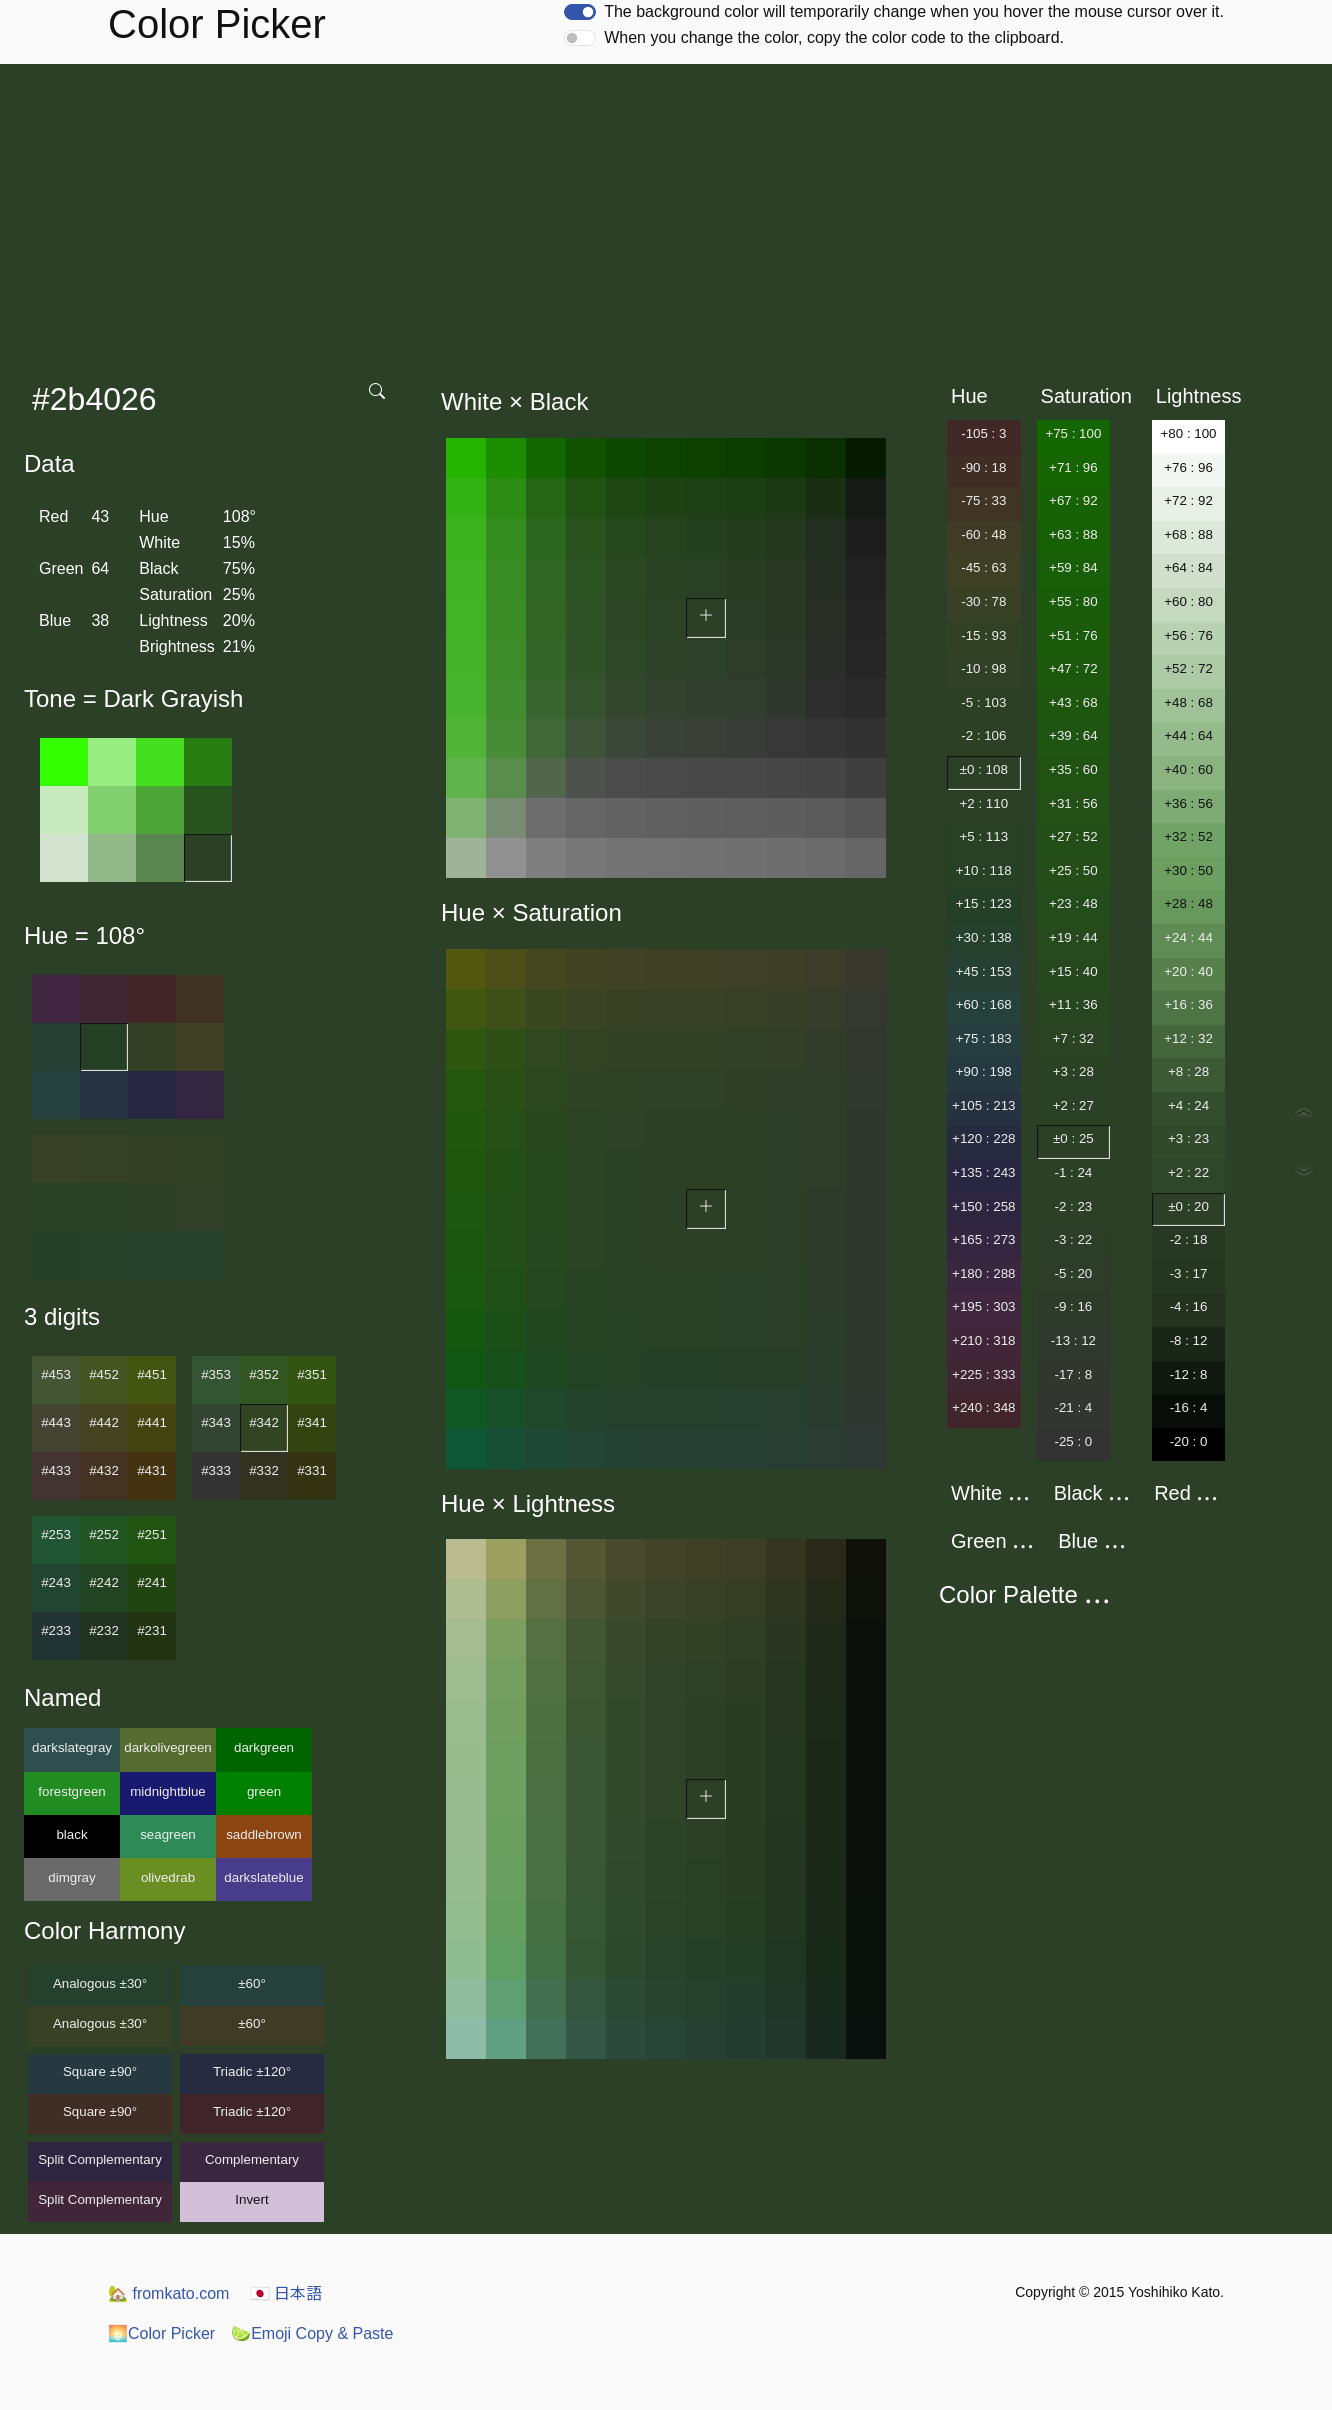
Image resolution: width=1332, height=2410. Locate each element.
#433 (56, 1470)
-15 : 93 (983, 635)
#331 (312, 1470)
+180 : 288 (983, 1273)
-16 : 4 (1189, 1407)
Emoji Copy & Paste (312, 2333)
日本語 (286, 2293)
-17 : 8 (1073, 1374)
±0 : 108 (984, 769)
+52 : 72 (1188, 668)
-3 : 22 (1073, 1239)
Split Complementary (100, 2159)
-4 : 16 (1189, 1306)
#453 (56, 1374)
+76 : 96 (1188, 467)
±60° (251, 1983)
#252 (104, 1534)
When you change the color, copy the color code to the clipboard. (834, 37)
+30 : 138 (984, 937)
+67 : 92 (1073, 500)
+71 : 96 (1073, 467)
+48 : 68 (1188, 702)
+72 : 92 (1188, 500)
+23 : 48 (1073, 903)
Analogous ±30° (100, 1983)
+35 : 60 (1073, 769)
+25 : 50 (1073, 870)
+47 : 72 (1073, 668)
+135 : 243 (983, 1172)
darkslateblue (263, 1877)
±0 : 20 (1188, 1206)
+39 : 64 (1073, 735)
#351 (312, 1374)
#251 (152, 1534)
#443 (56, 1422)
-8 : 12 (1189, 1340)
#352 (264, 1374)
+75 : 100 (1073, 433)
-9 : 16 (1073, 1306)
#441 (152, 1422)
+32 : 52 (1188, 836)
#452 (104, 1374)
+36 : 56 (1188, 803)
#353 (216, 1374)
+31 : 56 (1073, 803)
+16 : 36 (1188, 1004)
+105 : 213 (983, 1105)
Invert (251, 2199)
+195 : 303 (983, 1306)
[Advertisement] (666, 214)
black (71, 1834)
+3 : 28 (1073, 1071)
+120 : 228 (983, 1138)
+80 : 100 (1189, 433)
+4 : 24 (1188, 1105)
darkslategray (72, 1747)
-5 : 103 (983, 702)
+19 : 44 (1073, 937)
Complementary (252, 2159)
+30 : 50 (1188, 870)
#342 (264, 1422)
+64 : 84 (1188, 567)
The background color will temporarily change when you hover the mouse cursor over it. (914, 11)
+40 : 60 (1188, 769)
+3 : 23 (1188, 1138)
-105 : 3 (983, 433)
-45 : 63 (983, 567)
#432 (104, 1470)
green (264, 1791)
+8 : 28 (1188, 1071)
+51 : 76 (1073, 635)
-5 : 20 (1073, 1273)
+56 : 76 (1188, 635)
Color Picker (161, 2333)
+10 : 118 (984, 870)
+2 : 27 (1073, 1105)
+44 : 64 (1188, 735)
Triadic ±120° (252, 2071)
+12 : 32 (1188, 1038)
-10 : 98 (983, 668)
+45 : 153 (984, 971)
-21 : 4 (1073, 1407)
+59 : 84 (1073, 567)
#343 (216, 1422)
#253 (56, 1534)
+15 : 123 (984, 903)
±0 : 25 (1073, 1138)
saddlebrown (264, 1834)
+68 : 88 (1188, 534)
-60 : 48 (983, 534)
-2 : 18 (1189, 1239)
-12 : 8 (1189, 1374)
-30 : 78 (983, 601)
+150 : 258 (983, 1206)
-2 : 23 (1073, 1206)
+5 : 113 (984, 836)
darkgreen (264, 1747)
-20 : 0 (1189, 1441)
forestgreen (71, 1791)
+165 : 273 (983, 1239)
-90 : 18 (983, 467)
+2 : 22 (1188, 1172)
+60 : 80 (1188, 601)
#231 (152, 1630)
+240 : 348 (983, 1407)
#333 (216, 1470)
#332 (264, 1470)
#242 (104, 1582)
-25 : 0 (1073, 1441)
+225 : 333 (983, 1374)
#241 (152, 1582)
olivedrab (168, 1877)
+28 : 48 (1188, 903)
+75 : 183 (984, 1038)
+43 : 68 (1073, 702)
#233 (56, 1630)
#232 (104, 1630)
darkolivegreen (167, 1747)
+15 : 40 (1073, 971)
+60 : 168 (984, 1004)
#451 (152, 1374)
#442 (104, 1422)
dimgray (71, 1877)
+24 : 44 (1188, 937)
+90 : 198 (984, 1071)
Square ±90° (100, 2071)
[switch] (580, 12)
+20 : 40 (1188, 971)
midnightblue (168, 1791)
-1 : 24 (1073, 1172)
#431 (152, 1470)
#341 (312, 1422)
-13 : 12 (1073, 1340)
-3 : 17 (1189, 1273)
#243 (56, 1582)
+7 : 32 (1073, 1038)
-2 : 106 (983, 735)
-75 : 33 (983, 500)
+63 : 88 (1073, 534)
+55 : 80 (1073, 601)
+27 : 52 (1073, 836)
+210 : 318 (983, 1340)
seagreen (168, 1834)
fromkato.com (168, 2293)
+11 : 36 (1073, 1004)
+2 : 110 (984, 803)
